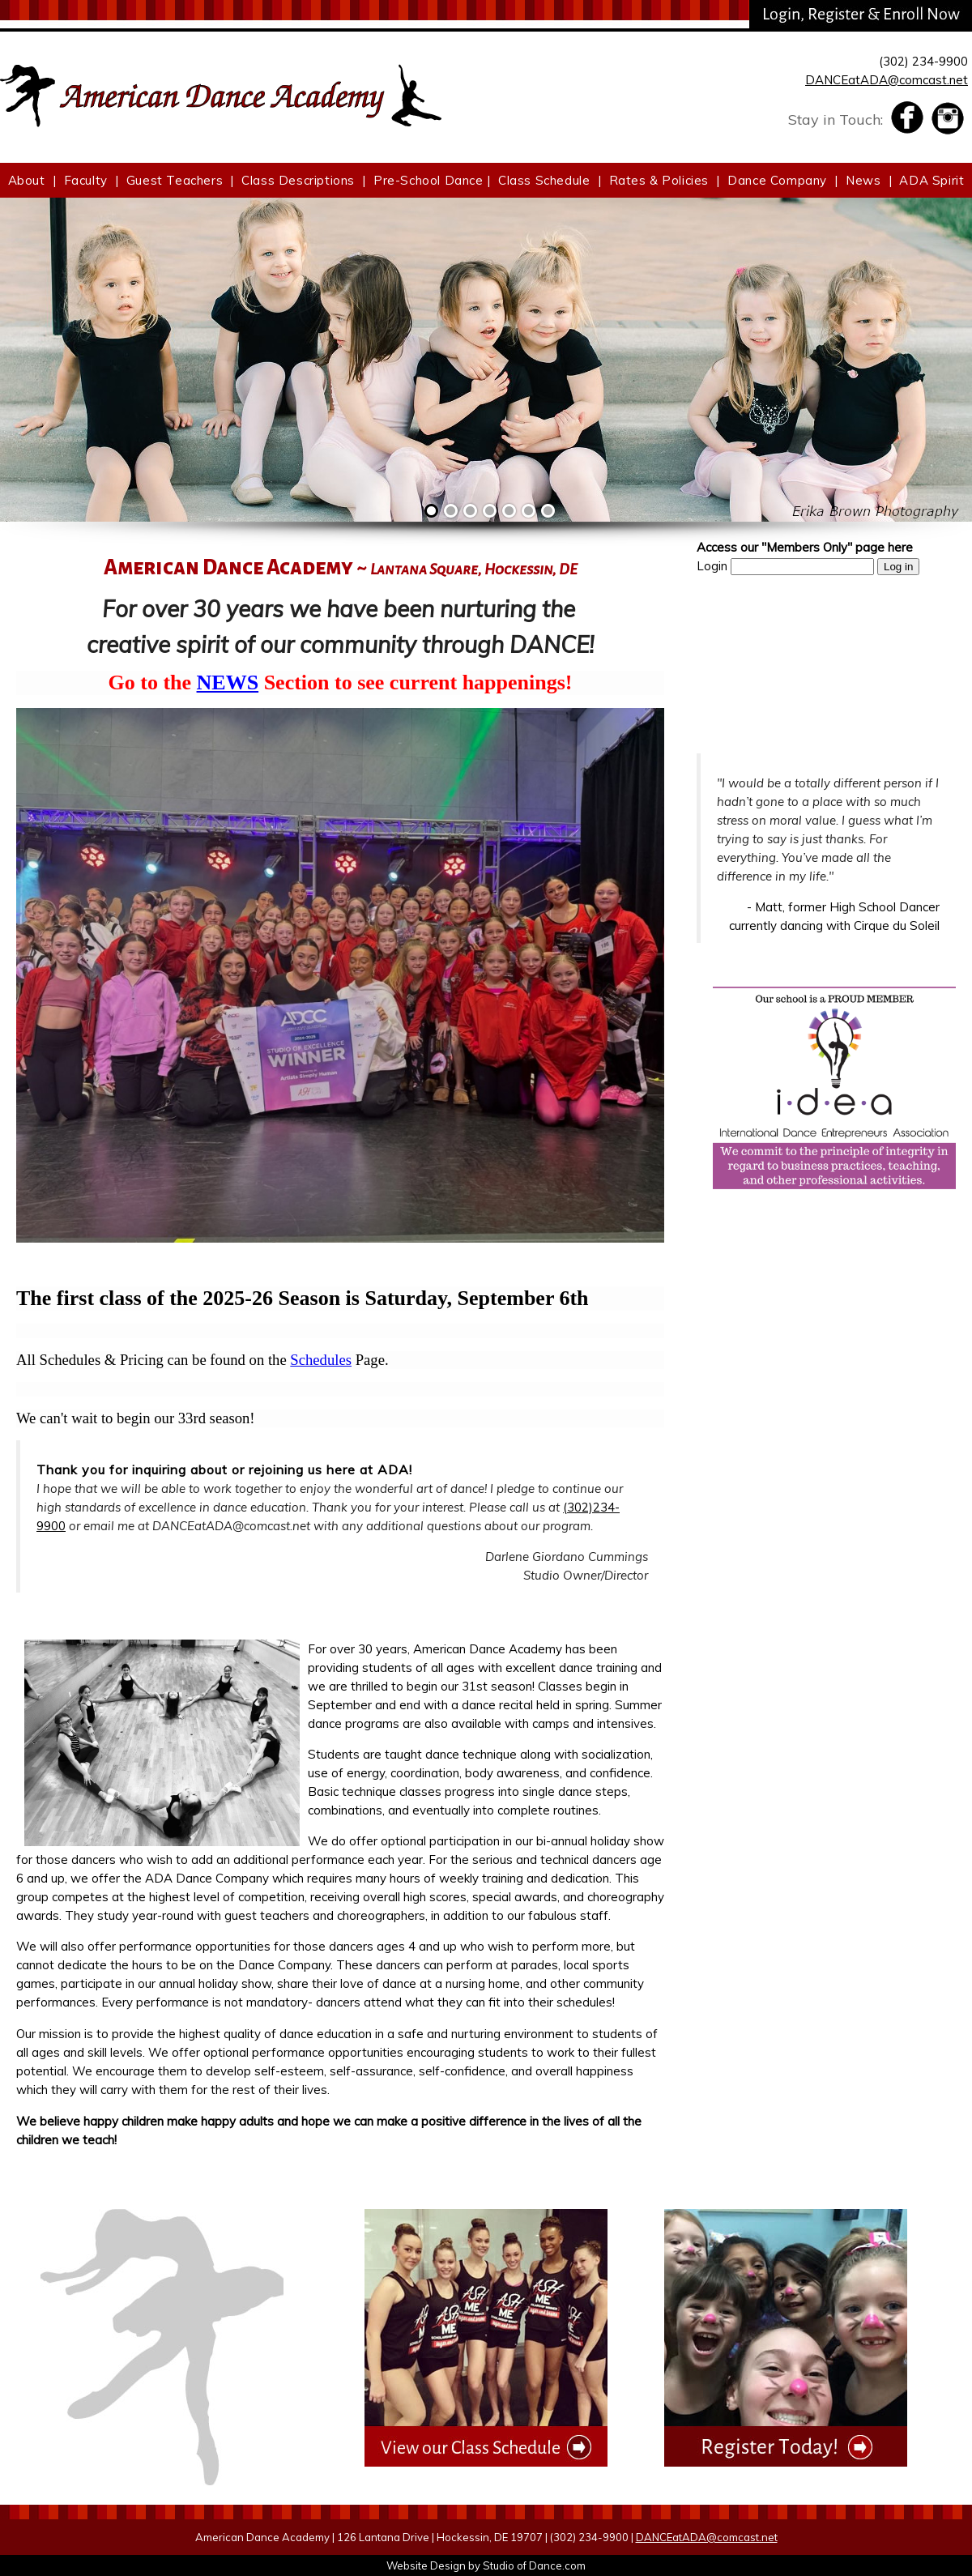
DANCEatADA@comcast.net (886, 79)
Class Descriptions (298, 180)
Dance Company (777, 180)
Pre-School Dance (428, 180)
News (863, 180)
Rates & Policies (659, 180)
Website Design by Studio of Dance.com (486, 2565)
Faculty (86, 180)
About (26, 180)
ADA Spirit (931, 180)
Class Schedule (544, 180)
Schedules (321, 1359)
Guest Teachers (174, 180)
